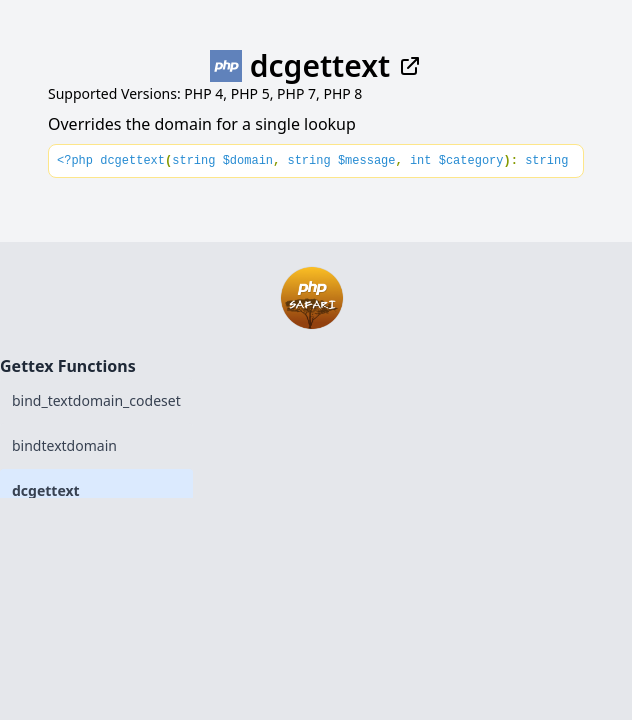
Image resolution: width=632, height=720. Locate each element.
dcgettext (46, 490)
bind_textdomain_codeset (96, 400)
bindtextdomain (64, 445)
